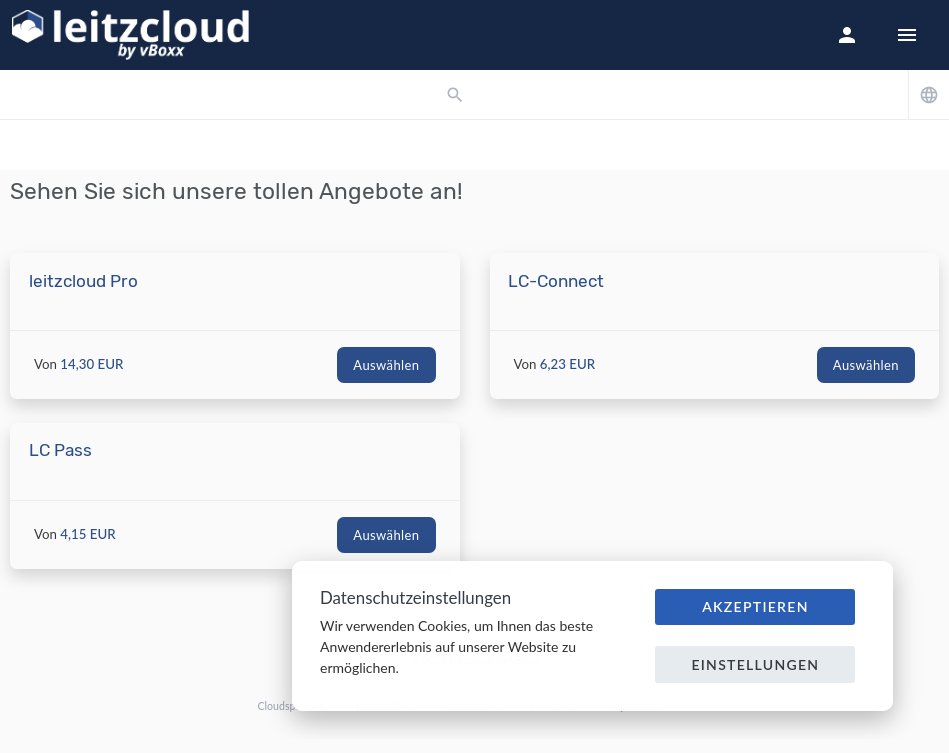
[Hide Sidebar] (907, 35)
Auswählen (386, 365)
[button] (847, 35)
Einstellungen (755, 664)
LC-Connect (556, 281)
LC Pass (60, 450)
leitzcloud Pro (83, 281)
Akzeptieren (755, 606)
